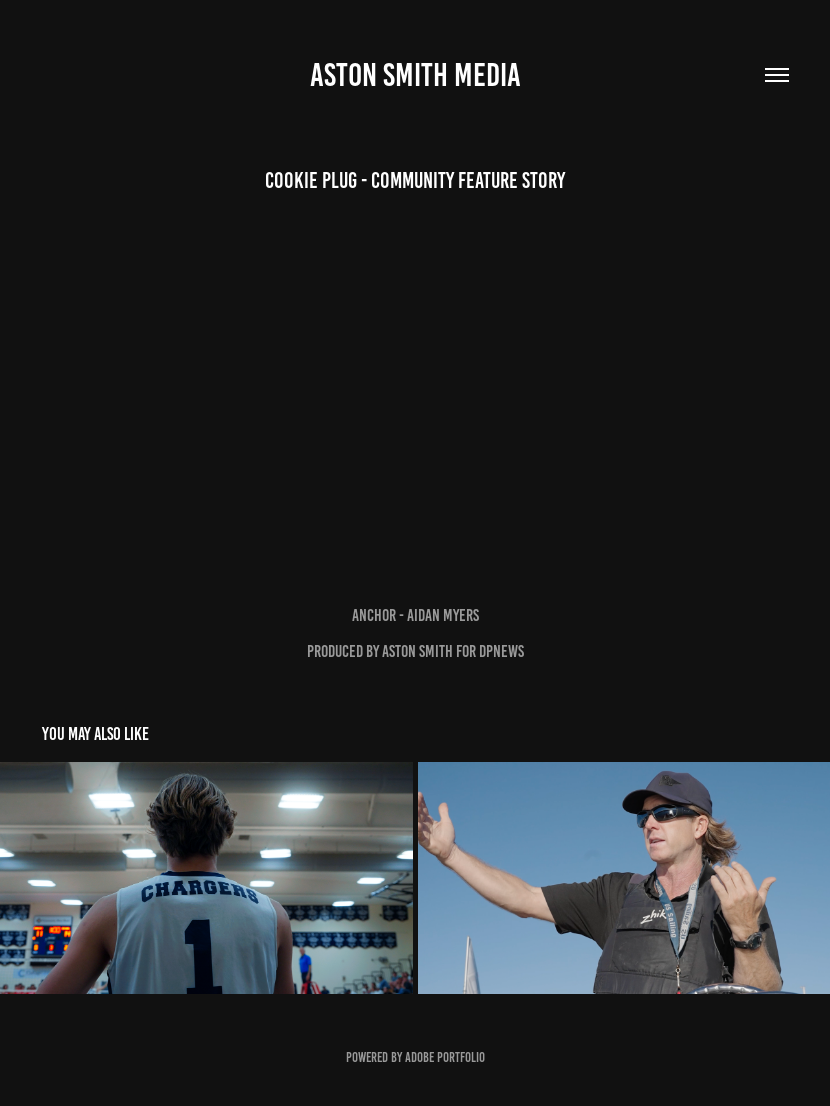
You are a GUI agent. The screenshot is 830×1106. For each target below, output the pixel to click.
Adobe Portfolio (445, 1057)
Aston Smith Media (415, 75)
